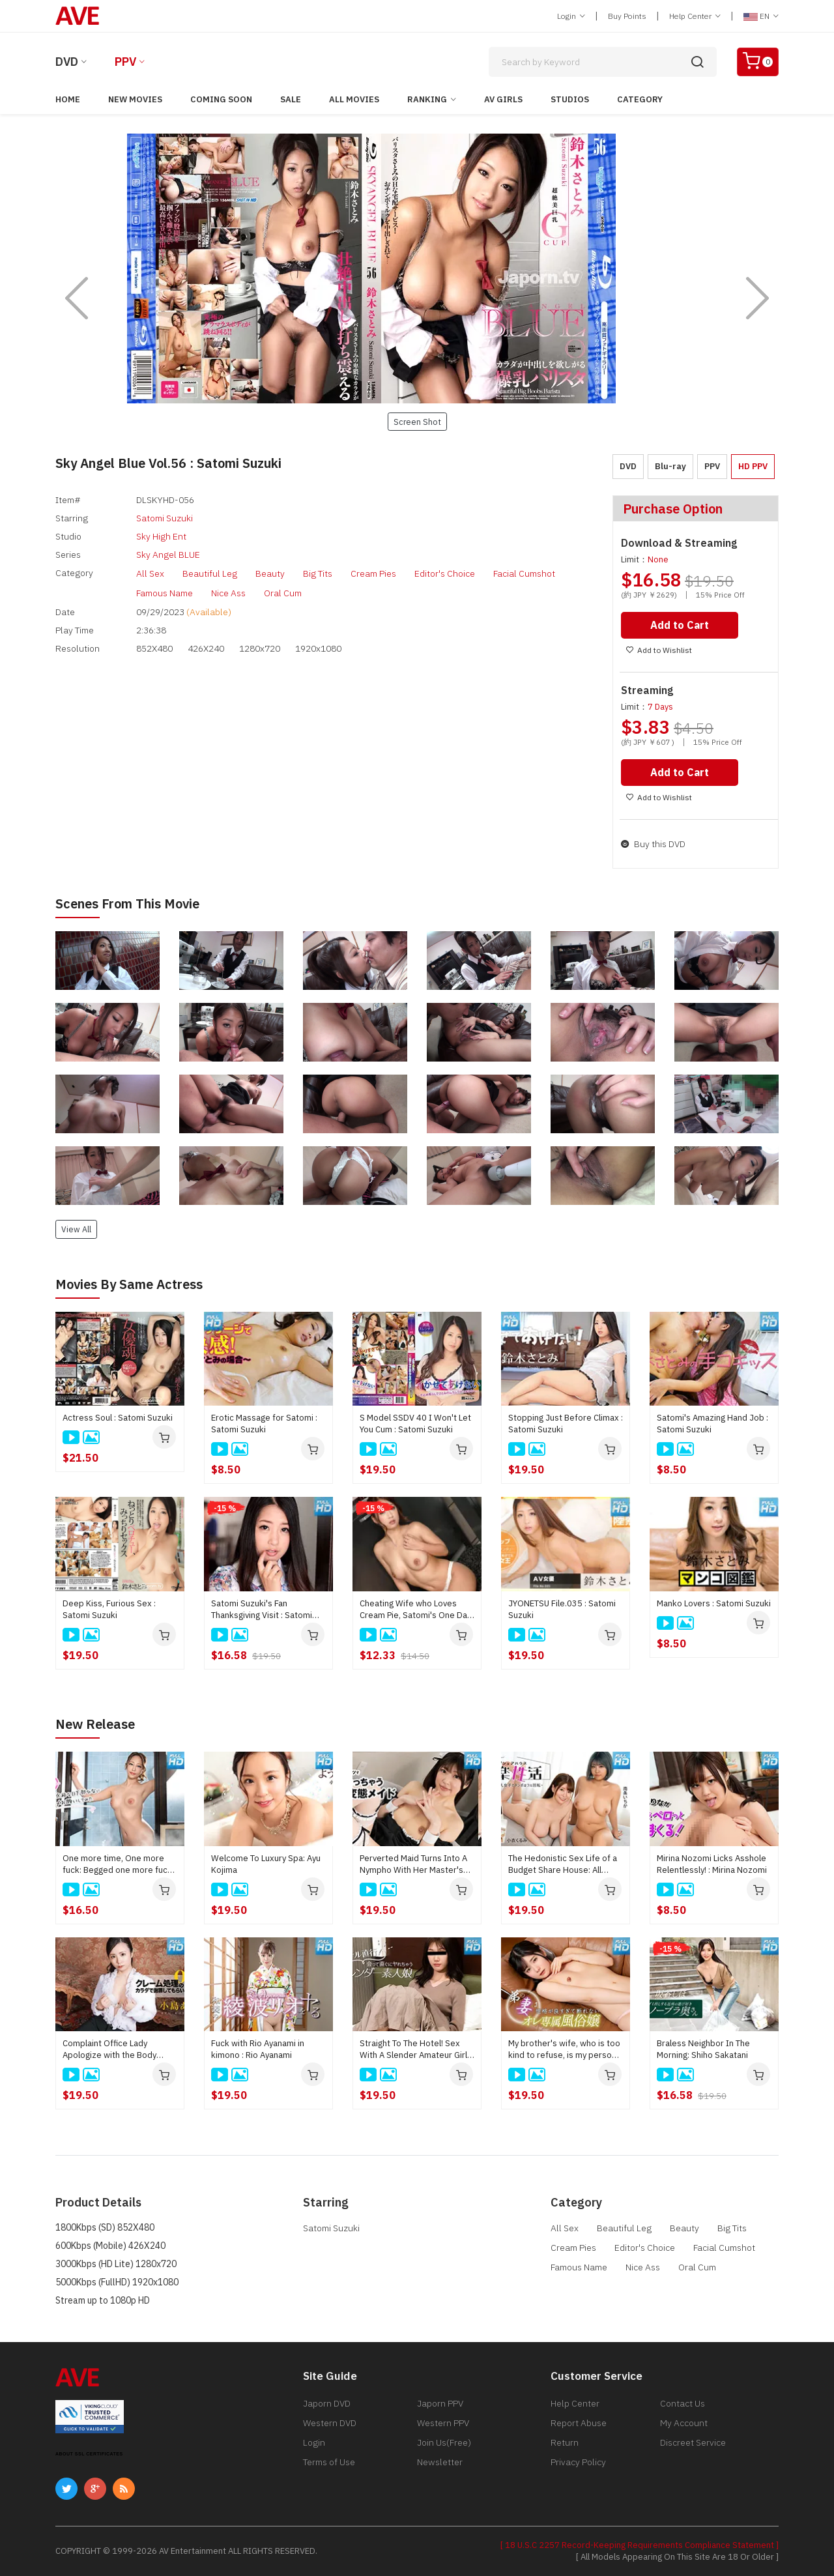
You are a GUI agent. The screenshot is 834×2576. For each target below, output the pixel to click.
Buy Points (627, 16)
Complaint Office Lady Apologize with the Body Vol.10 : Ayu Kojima (109, 2049)
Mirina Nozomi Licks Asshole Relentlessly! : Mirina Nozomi (712, 1864)
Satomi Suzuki (164, 518)
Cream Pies (373, 573)
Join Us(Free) (444, 2442)
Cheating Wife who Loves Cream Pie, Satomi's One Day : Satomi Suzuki (415, 1609)
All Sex (150, 573)
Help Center (695, 16)
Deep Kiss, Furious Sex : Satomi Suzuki (109, 1609)
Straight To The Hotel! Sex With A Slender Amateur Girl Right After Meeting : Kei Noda (413, 2049)
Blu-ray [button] (670, 466)
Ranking (427, 99)
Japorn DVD (327, 2403)
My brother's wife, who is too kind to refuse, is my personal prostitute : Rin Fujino (565, 2049)
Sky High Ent (161, 536)
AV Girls (503, 99)
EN (761, 16)
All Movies (354, 99)
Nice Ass (228, 593)
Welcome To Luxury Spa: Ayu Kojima (266, 1864)
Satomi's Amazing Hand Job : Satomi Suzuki (712, 1423)
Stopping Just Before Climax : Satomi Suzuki (565, 1423)
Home (67, 99)
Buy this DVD (653, 844)
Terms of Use (329, 2462)
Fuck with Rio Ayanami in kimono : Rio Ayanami (257, 2049)
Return (565, 2442)
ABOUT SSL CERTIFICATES (89, 2454)
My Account (684, 2423)
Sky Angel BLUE (168, 554)
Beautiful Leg (209, 573)
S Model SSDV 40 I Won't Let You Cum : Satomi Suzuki (415, 1423)
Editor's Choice (444, 573)
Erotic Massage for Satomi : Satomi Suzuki (264, 1423)
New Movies (135, 99)
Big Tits (317, 573)
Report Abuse (579, 2423)
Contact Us (682, 2403)
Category (640, 99)
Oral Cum (283, 593)
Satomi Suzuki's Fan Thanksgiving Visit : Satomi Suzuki (261, 1609)
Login (571, 16)
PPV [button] (712, 466)
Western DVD (329, 2423)
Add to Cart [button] (679, 624)
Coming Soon (221, 99)
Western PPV (443, 2423)
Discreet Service (693, 2442)
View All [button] (76, 1229)
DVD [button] (628, 466)
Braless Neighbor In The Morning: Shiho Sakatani (703, 2049)
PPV (125, 61)
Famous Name (164, 593)
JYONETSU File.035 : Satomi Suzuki (562, 1609)
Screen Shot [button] (417, 421)
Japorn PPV (440, 2403)
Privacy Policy (578, 2462)
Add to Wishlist (659, 650)
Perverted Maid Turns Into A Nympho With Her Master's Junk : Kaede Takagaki (413, 1864)
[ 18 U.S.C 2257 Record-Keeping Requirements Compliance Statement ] (639, 2545)
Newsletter (440, 2462)
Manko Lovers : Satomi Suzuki (714, 1603)
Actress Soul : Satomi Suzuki (118, 1417)
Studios (570, 99)
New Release (95, 1724)
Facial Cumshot (524, 573)
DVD (66, 61)
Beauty (270, 573)
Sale (290, 99)
